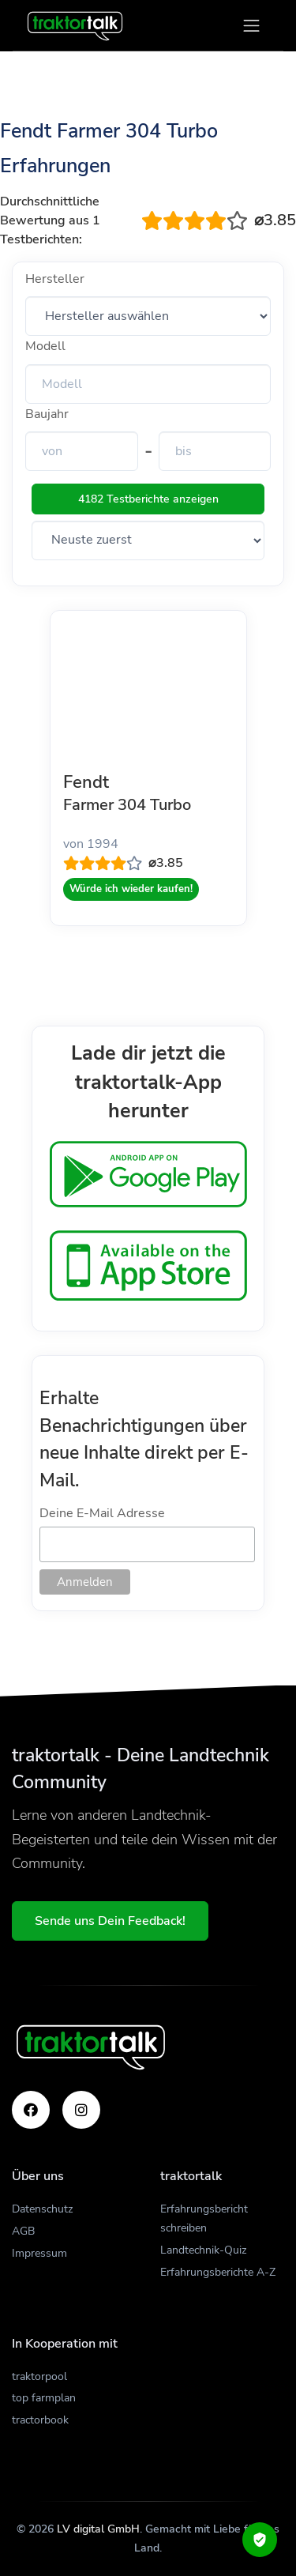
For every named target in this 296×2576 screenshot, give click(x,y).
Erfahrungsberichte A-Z (217, 2272)
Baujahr (47, 414)
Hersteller (54, 279)
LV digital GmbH (98, 2528)
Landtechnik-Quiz (203, 2250)
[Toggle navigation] (251, 26)
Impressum (39, 2253)
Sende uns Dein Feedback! (110, 1921)
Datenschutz (42, 2208)
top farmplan (44, 2397)
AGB (23, 2231)
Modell (45, 346)
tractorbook (40, 2419)
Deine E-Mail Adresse (102, 1513)
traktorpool (39, 2376)
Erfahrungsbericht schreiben (204, 2218)
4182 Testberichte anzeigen (148, 499)
